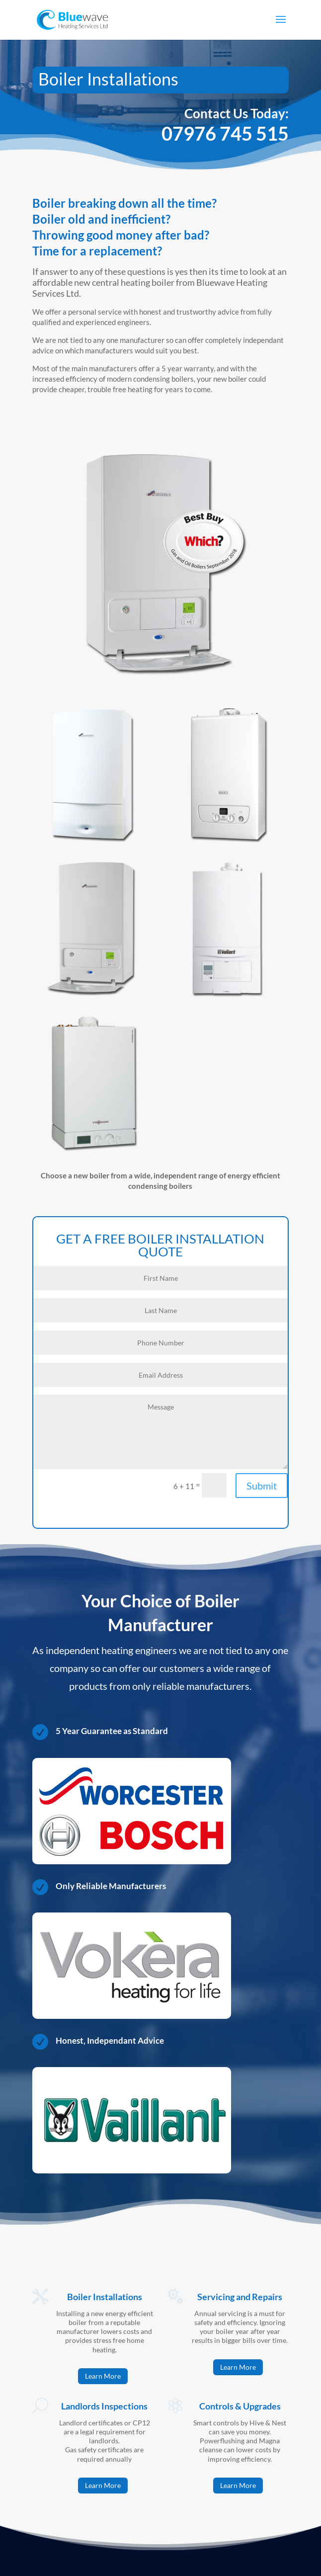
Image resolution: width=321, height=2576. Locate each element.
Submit (261, 1486)
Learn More (103, 2376)
